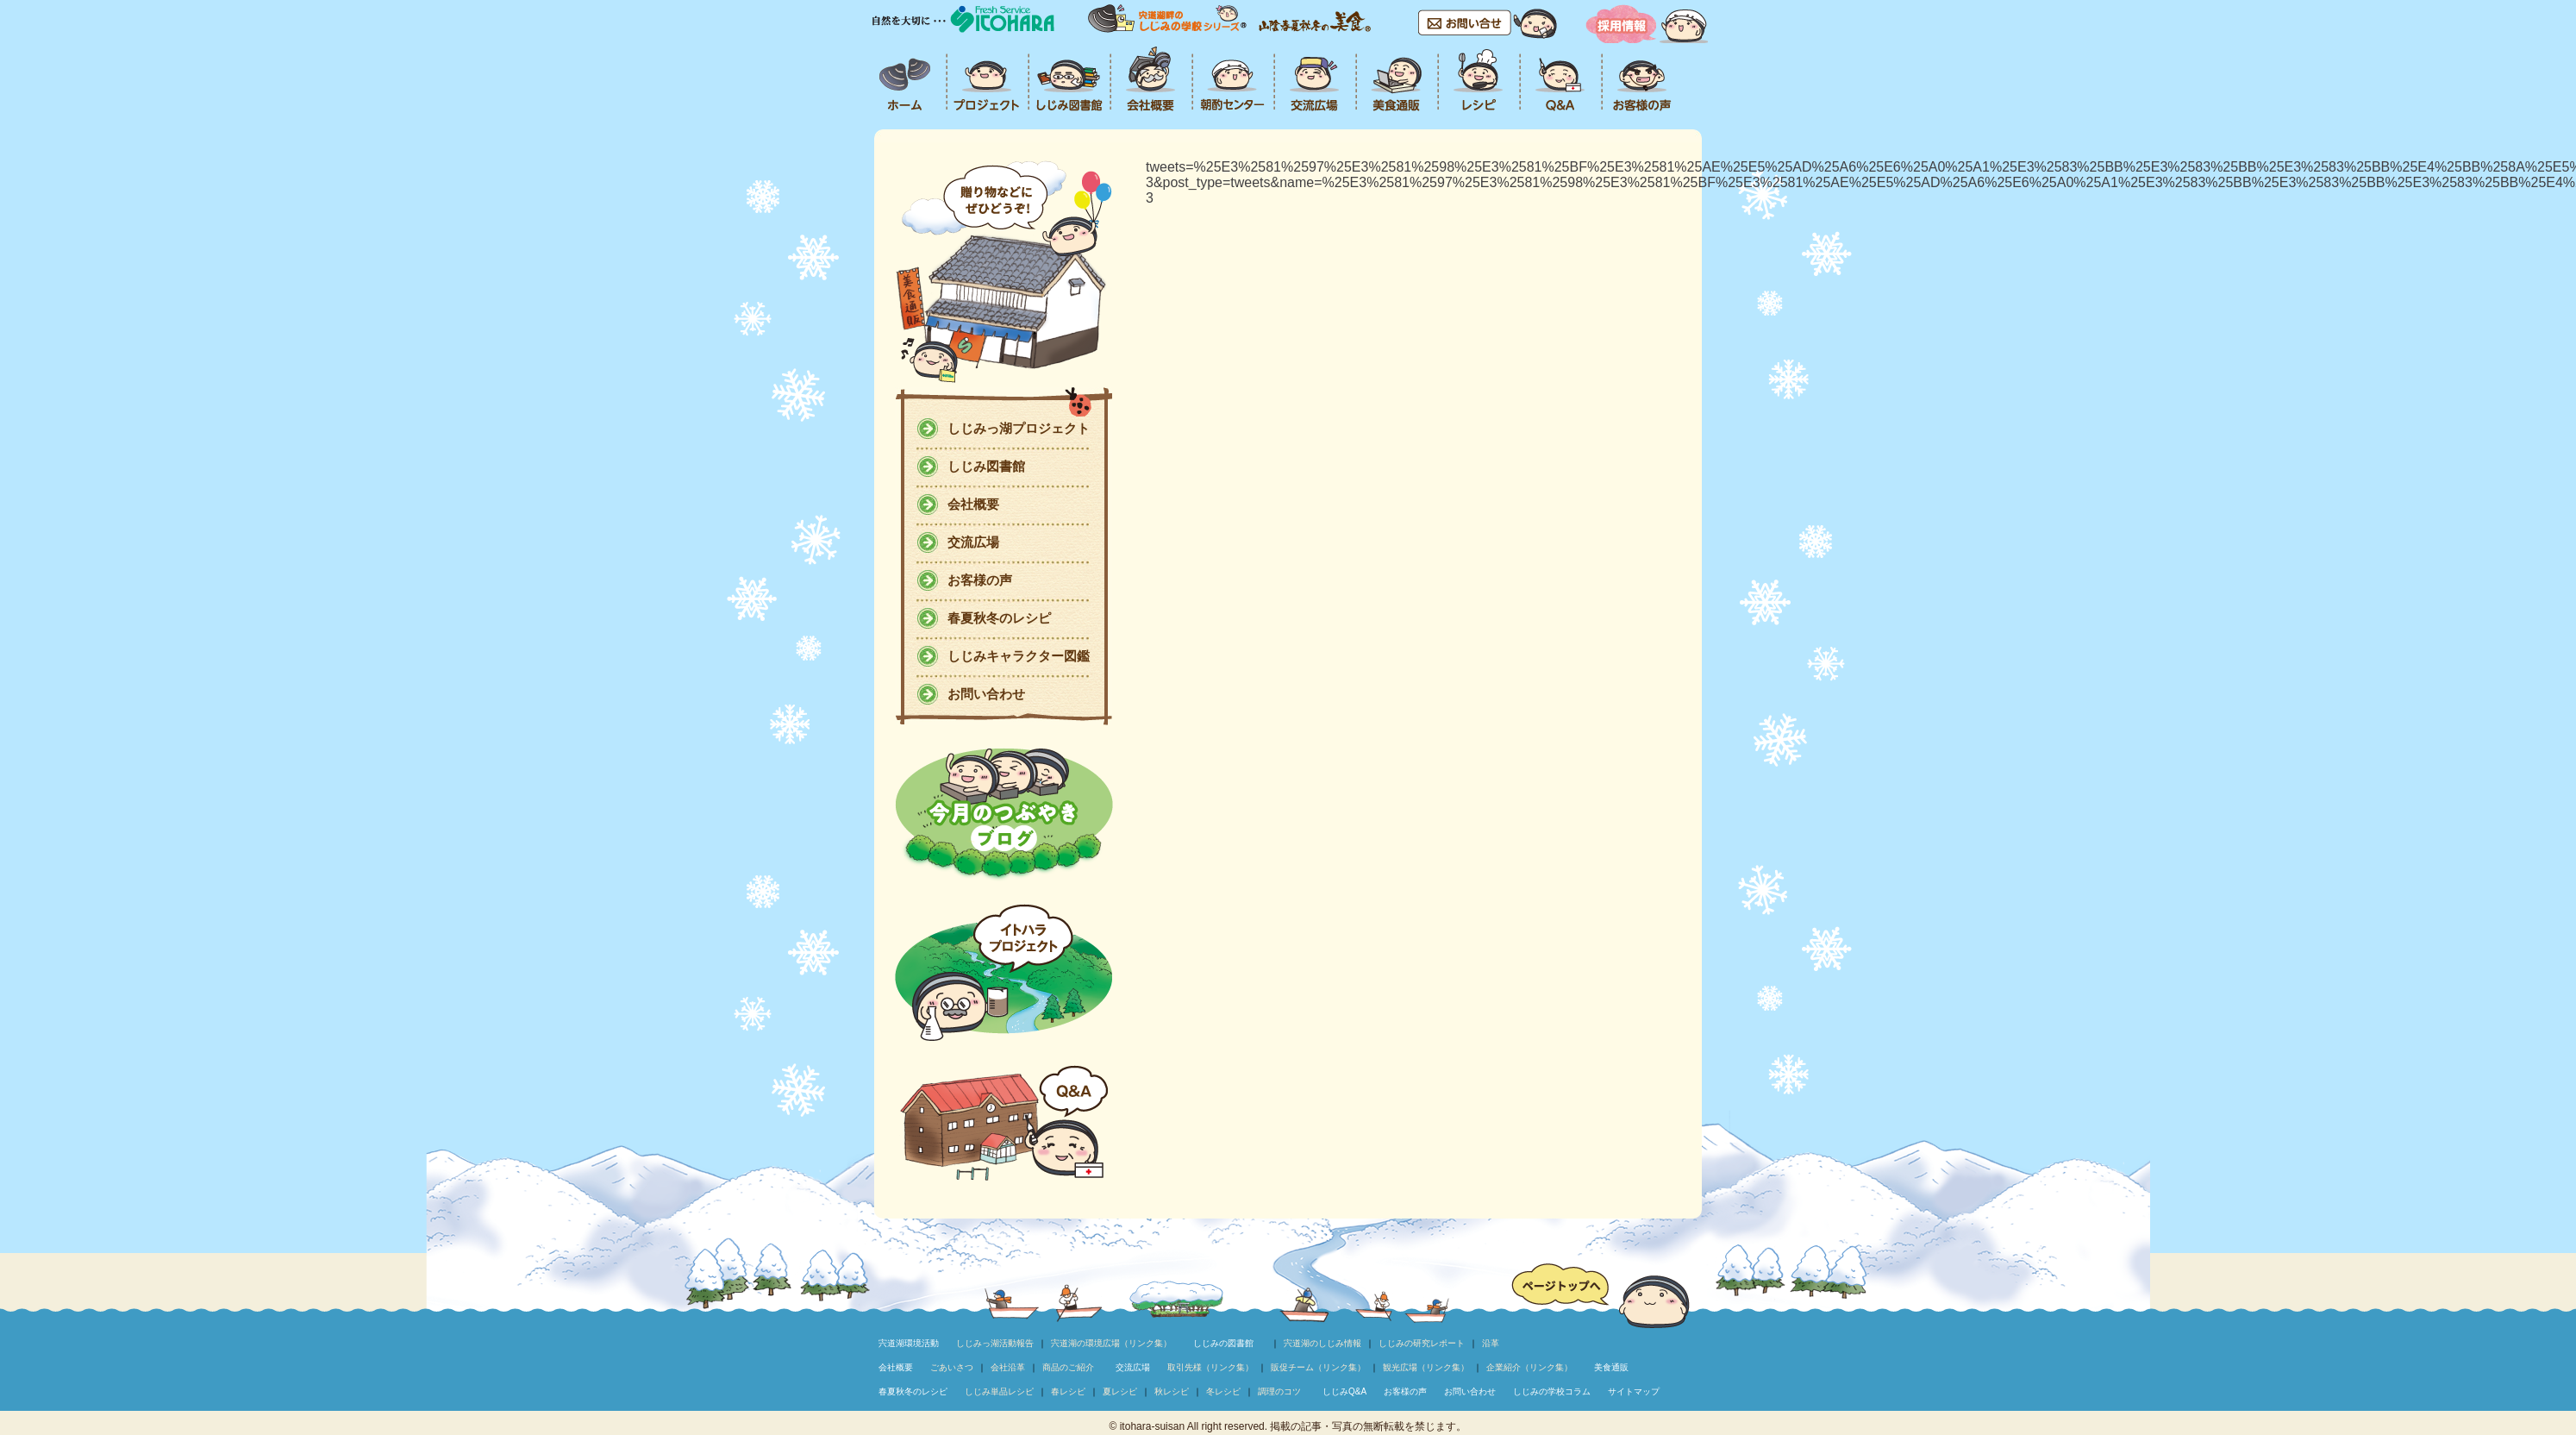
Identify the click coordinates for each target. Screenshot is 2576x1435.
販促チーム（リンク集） (1318, 1367)
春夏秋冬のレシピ (999, 618)
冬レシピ (1223, 1391)
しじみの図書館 (1223, 1343)
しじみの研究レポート (1422, 1343)
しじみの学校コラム (1552, 1391)
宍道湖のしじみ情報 (1322, 1343)
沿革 (1490, 1343)
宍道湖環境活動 (908, 1343)
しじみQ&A (1344, 1391)
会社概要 (973, 504)
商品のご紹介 (1068, 1367)
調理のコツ (1279, 1391)
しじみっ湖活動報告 (995, 1343)
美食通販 (1611, 1367)
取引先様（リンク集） (1210, 1367)
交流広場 (973, 542)
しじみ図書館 (986, 466)
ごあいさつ (951, 1367)
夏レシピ (1120, 1391)
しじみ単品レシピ (999, 1391)
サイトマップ (1634, 1391)
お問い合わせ (986, 693)
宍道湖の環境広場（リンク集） (1111, 1343)
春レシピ (1068, 1391)
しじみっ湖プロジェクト (1018, 428)
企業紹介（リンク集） (1529, 1367)
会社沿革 (1008, 1367)
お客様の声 (979, 580)
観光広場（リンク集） (1426, 1367)
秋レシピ (1171, 1391)
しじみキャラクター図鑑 (1018, 656)
